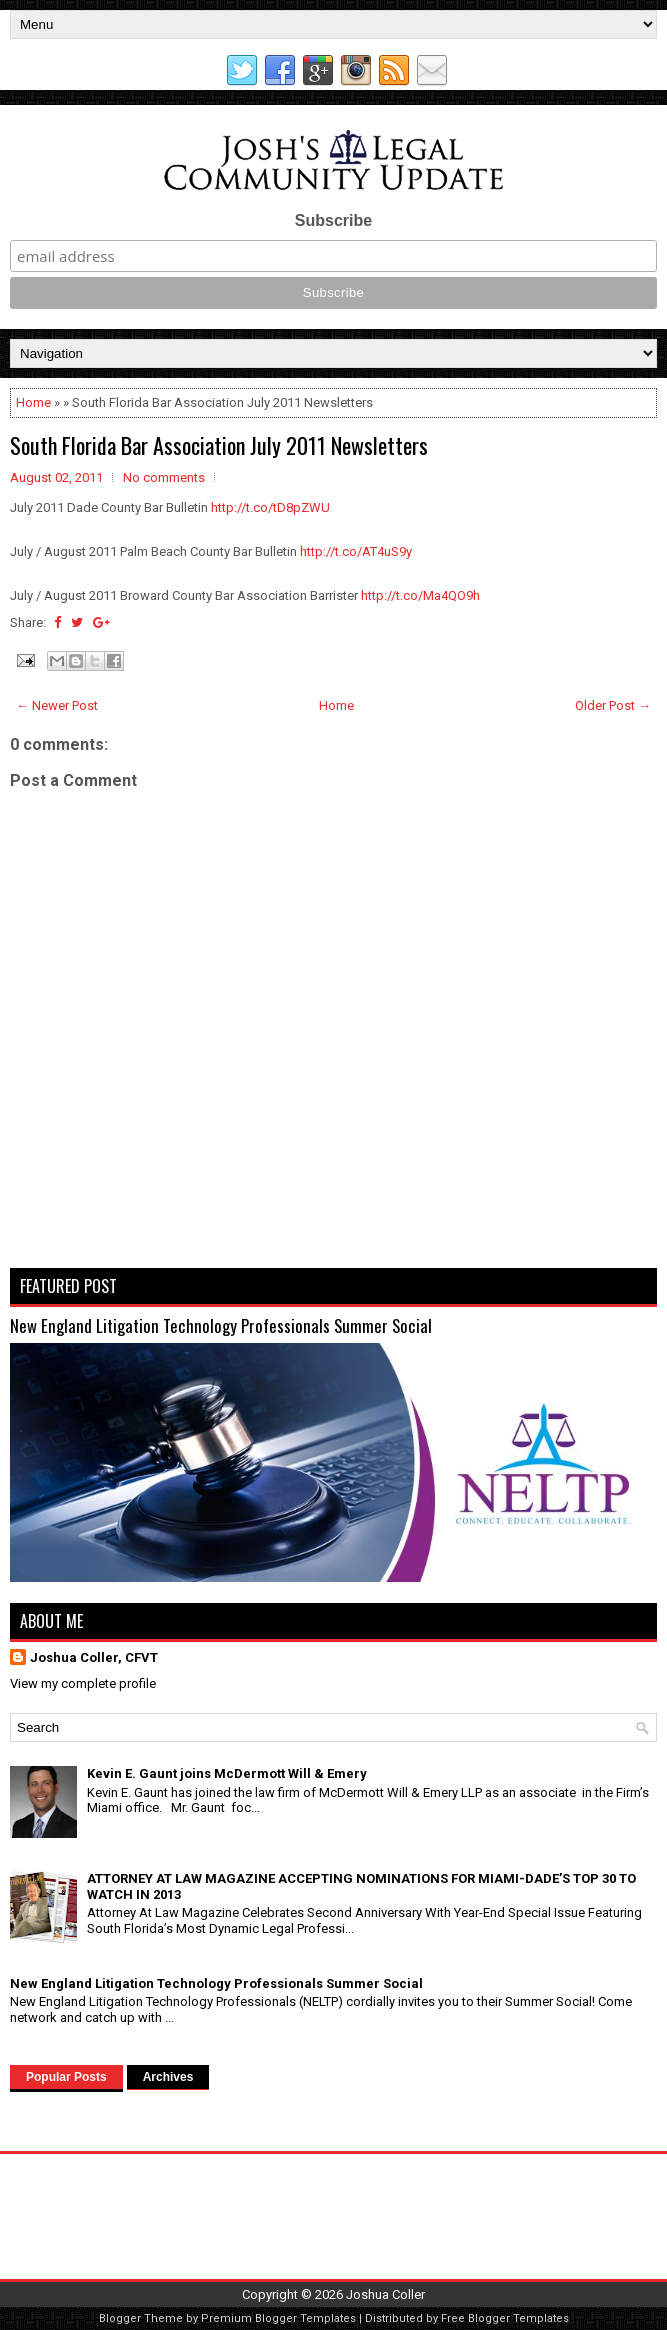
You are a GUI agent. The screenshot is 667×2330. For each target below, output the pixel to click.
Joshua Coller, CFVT (94, 1657)
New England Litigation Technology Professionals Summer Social (221, 1325)
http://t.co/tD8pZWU (270, 507)
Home (33, 402)
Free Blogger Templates (505, 2318)
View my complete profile (83, 1683)
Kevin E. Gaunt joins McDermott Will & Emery (227, 1773)
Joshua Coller (385, 2294)
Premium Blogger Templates (278, 2318)
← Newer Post (57, 705)
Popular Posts (66, 2077)
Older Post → (613, 705)
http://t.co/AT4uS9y (356, 551)
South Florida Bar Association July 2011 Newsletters (219, 445)
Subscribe (333, 220)
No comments (164, 477)
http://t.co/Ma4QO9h (420, 595)
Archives (168, 2077)
